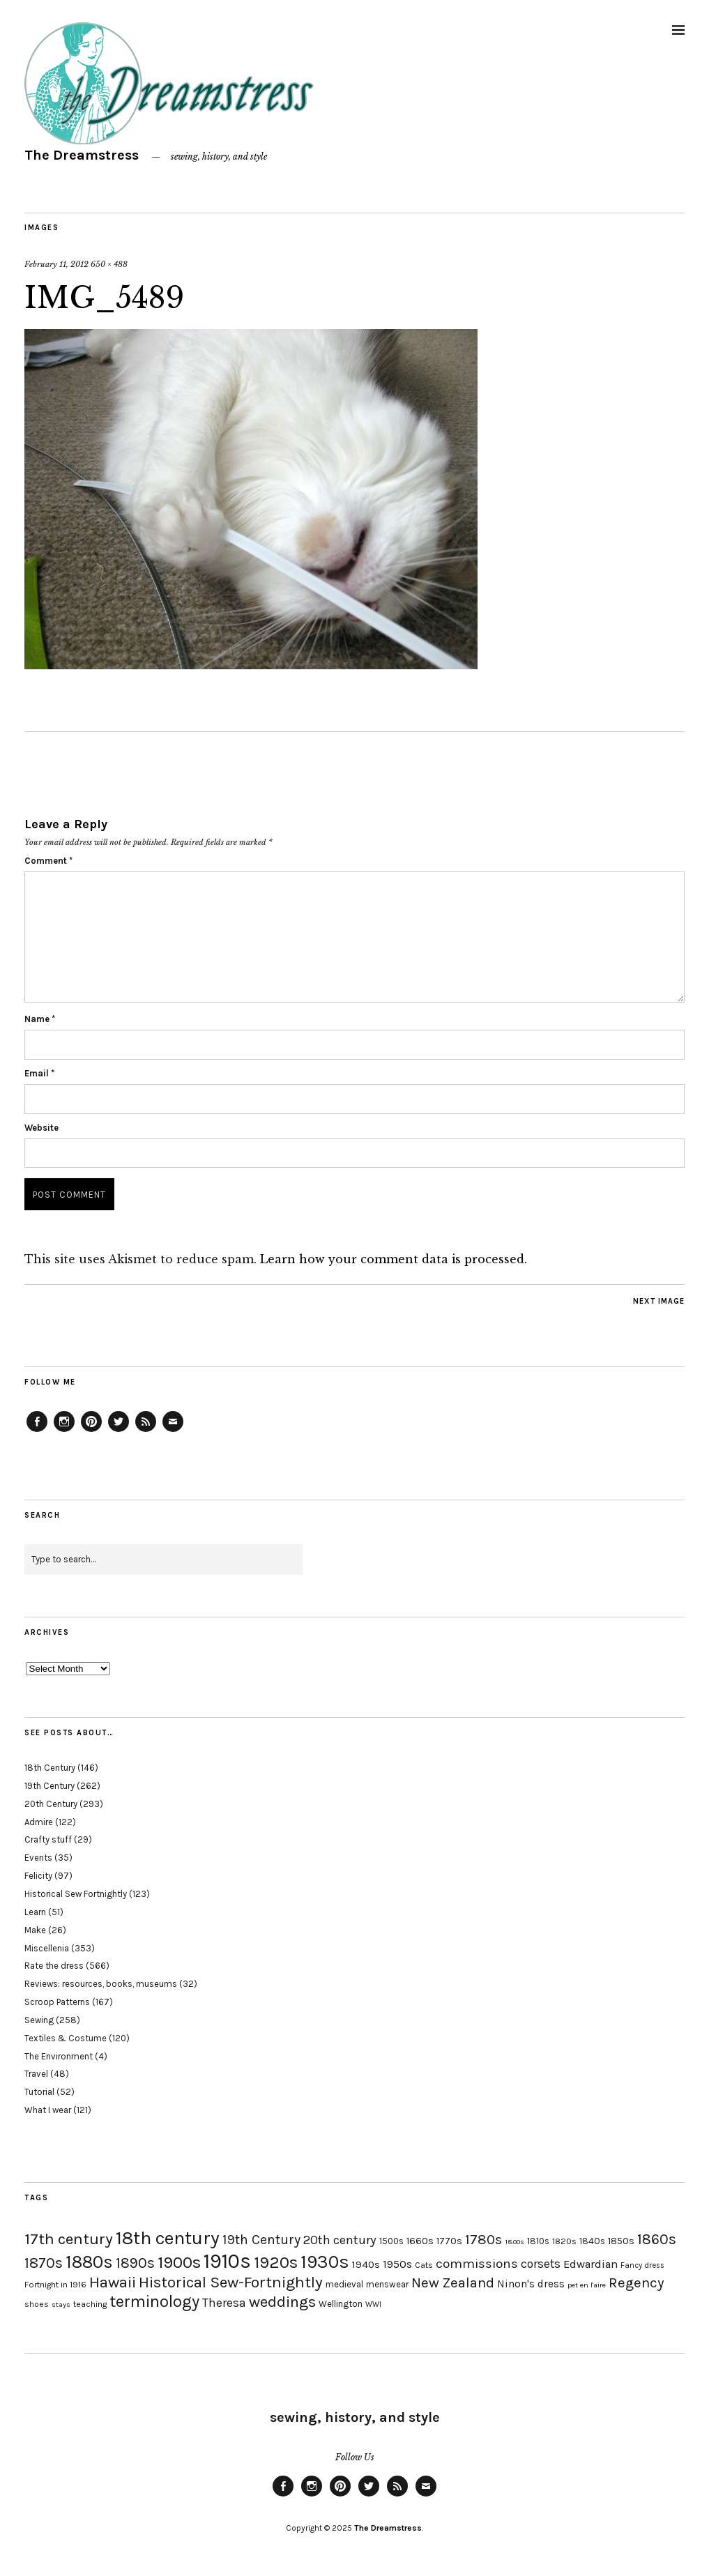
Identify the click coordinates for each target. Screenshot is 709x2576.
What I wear (47, 2110)
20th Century (50, 1804)
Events (38, 1857)
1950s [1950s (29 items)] (397, 2264)
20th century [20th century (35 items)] (339, 2240)
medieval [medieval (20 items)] (344, 2284)
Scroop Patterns (57, 2002)
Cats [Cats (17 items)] (424, 2265)
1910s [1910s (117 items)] (227, 2261)
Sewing (39, 2020)
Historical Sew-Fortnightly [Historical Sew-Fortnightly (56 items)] (231, 2282)
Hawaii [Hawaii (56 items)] (112, 2282)
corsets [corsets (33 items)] (541, 2264)
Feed (145, 1431)
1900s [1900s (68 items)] (179, 2262)
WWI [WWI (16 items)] (373, 2304)
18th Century (49, 1767)
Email (39, 1073)
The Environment (58, 2056)
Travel (36, 2073)
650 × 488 (109, 264)
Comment (48, 860)
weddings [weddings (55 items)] (282, 2301)
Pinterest (91, 1431)
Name (39, 1019)
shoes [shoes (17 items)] (36, 2304)
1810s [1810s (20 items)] (538, 2241)
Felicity (38, 1875)
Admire (38, 1822)
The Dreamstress (81, 155)
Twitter (118, 1431)
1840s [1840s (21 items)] (592, 2240)
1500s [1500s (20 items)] (391, 2241)
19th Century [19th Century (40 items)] (261, 2240)
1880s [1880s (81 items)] (89, 2262)
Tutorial (39, 2092)
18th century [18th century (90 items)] (168, 2238)
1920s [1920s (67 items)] (276, 2262)
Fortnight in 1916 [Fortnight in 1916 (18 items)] (55, 2284)
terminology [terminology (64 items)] (154, 2301)
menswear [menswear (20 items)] (387, 2284)
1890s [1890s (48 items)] (135, 2263)
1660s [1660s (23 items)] (420, 2241)
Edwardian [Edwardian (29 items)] (590, 2264)
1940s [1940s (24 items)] (366, 2264)
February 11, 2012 (56, 264)
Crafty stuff (48, 1839)
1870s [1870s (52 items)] (43, 2262)
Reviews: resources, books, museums (100, 1984)
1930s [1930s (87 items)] (324, 2262)
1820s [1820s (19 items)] (564, 2241)
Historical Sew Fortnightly (75, 1894)
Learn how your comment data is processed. (393, 1259)
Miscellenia (46, 1948)
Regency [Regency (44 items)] (636, 2282)
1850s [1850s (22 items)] (621, 2241)
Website (41, 1127)
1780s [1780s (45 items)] (483, 2239)
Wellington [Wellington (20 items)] (341, 2304)
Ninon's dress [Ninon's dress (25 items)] (531, 2284)
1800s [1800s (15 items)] (514, 2241)
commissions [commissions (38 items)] (477, 2263)
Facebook (36, 1431)
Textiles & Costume (65, 2038)
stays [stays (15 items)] (61, 2304)
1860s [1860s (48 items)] (656, 2239)
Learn (35, 1912)
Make (35, 1930)
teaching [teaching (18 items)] (90, 2304)
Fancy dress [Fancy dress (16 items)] (642, 2265)
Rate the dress (54, 1965)
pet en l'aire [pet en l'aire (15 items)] (586, 2284)
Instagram (64, 1431)
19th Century (49, 1786)
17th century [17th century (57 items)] (68, 2239)
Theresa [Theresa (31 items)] (224, 2303)
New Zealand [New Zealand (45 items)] (452, 2282)
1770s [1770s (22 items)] (449, 2241)
